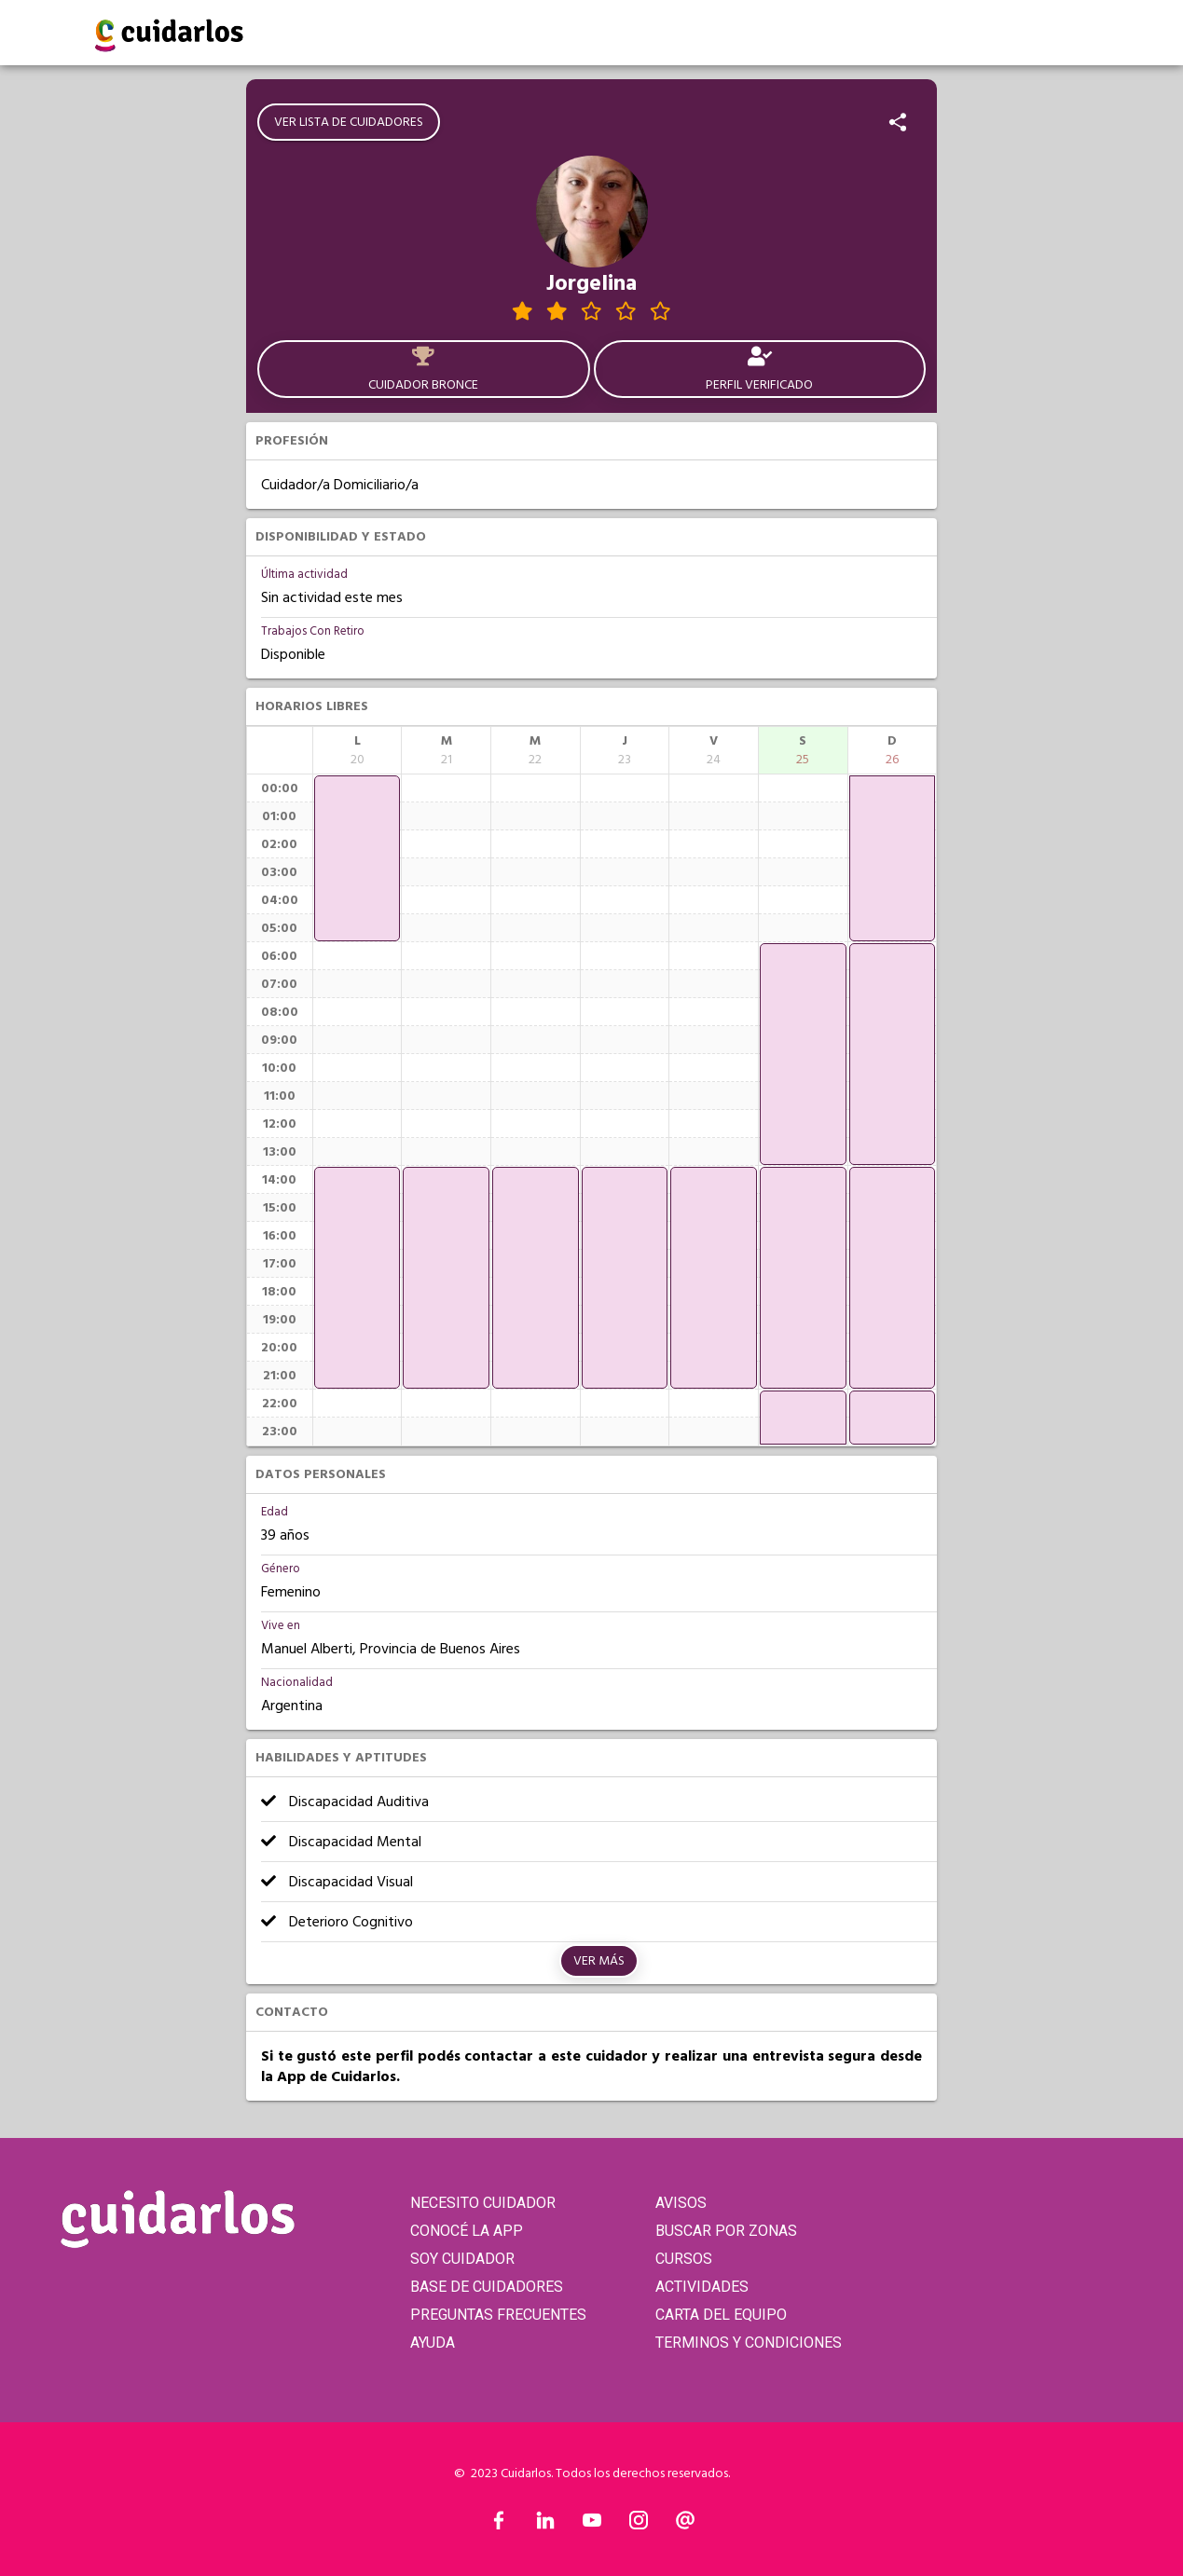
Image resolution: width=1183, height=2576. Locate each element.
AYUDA (432, 2342)
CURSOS (683, 2259)
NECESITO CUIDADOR (483, 2203)
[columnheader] (357, 750)
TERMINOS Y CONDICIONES (748, 2342)
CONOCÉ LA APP (466, 2231)
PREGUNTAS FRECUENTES (498, 2314)
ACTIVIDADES (702, 2286)
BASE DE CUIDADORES (486, 2286)
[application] (357, 858)
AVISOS (681, 2203)
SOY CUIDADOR (462, 2259)
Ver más (599, 1961)
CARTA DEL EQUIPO (721, 2314)
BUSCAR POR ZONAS (726, 2231)
